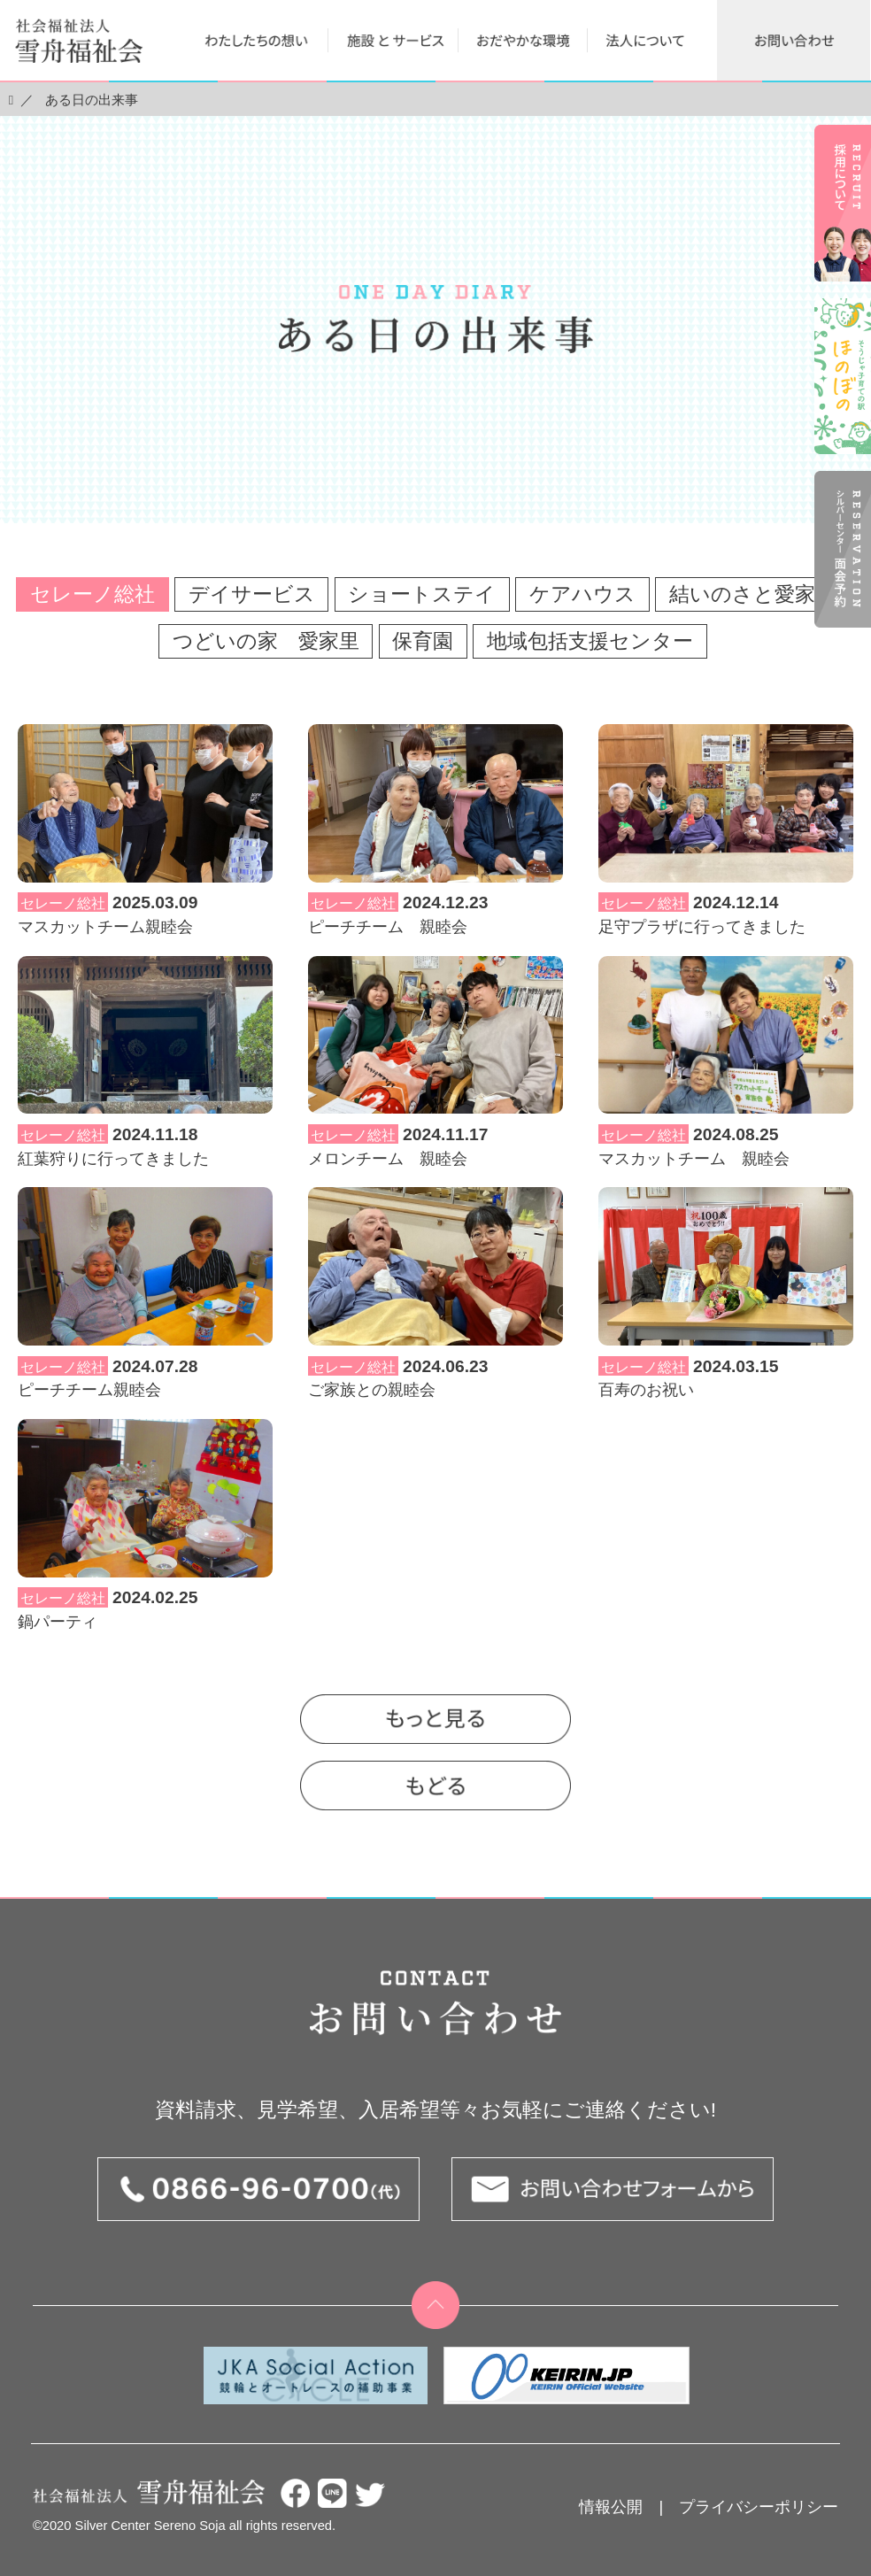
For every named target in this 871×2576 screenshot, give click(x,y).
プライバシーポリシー (758, 2507)
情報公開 (611, 2507)
